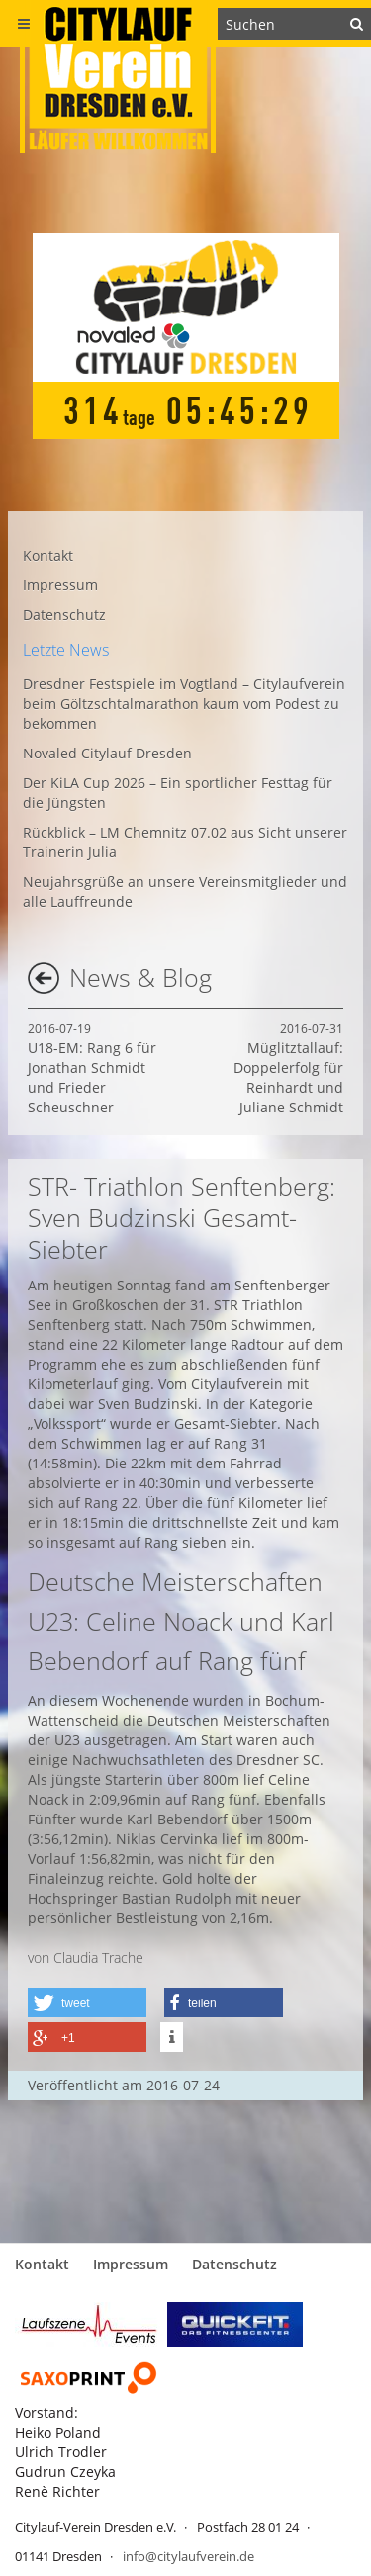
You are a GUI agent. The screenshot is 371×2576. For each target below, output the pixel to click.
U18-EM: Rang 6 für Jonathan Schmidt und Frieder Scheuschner (92, 1068)
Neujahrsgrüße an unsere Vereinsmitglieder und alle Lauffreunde (185, 891)
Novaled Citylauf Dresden (107, 753)
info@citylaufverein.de (188, 2556)
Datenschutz (64, 614)
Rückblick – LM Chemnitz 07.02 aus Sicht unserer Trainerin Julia (185, 842)
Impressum (60, 585)
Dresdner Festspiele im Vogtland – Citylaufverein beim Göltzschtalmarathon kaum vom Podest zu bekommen (184, 703)
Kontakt (48, 555)
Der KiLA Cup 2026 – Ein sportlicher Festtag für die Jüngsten (177, 792)
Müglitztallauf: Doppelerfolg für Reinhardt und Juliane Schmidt (288, 1068)
